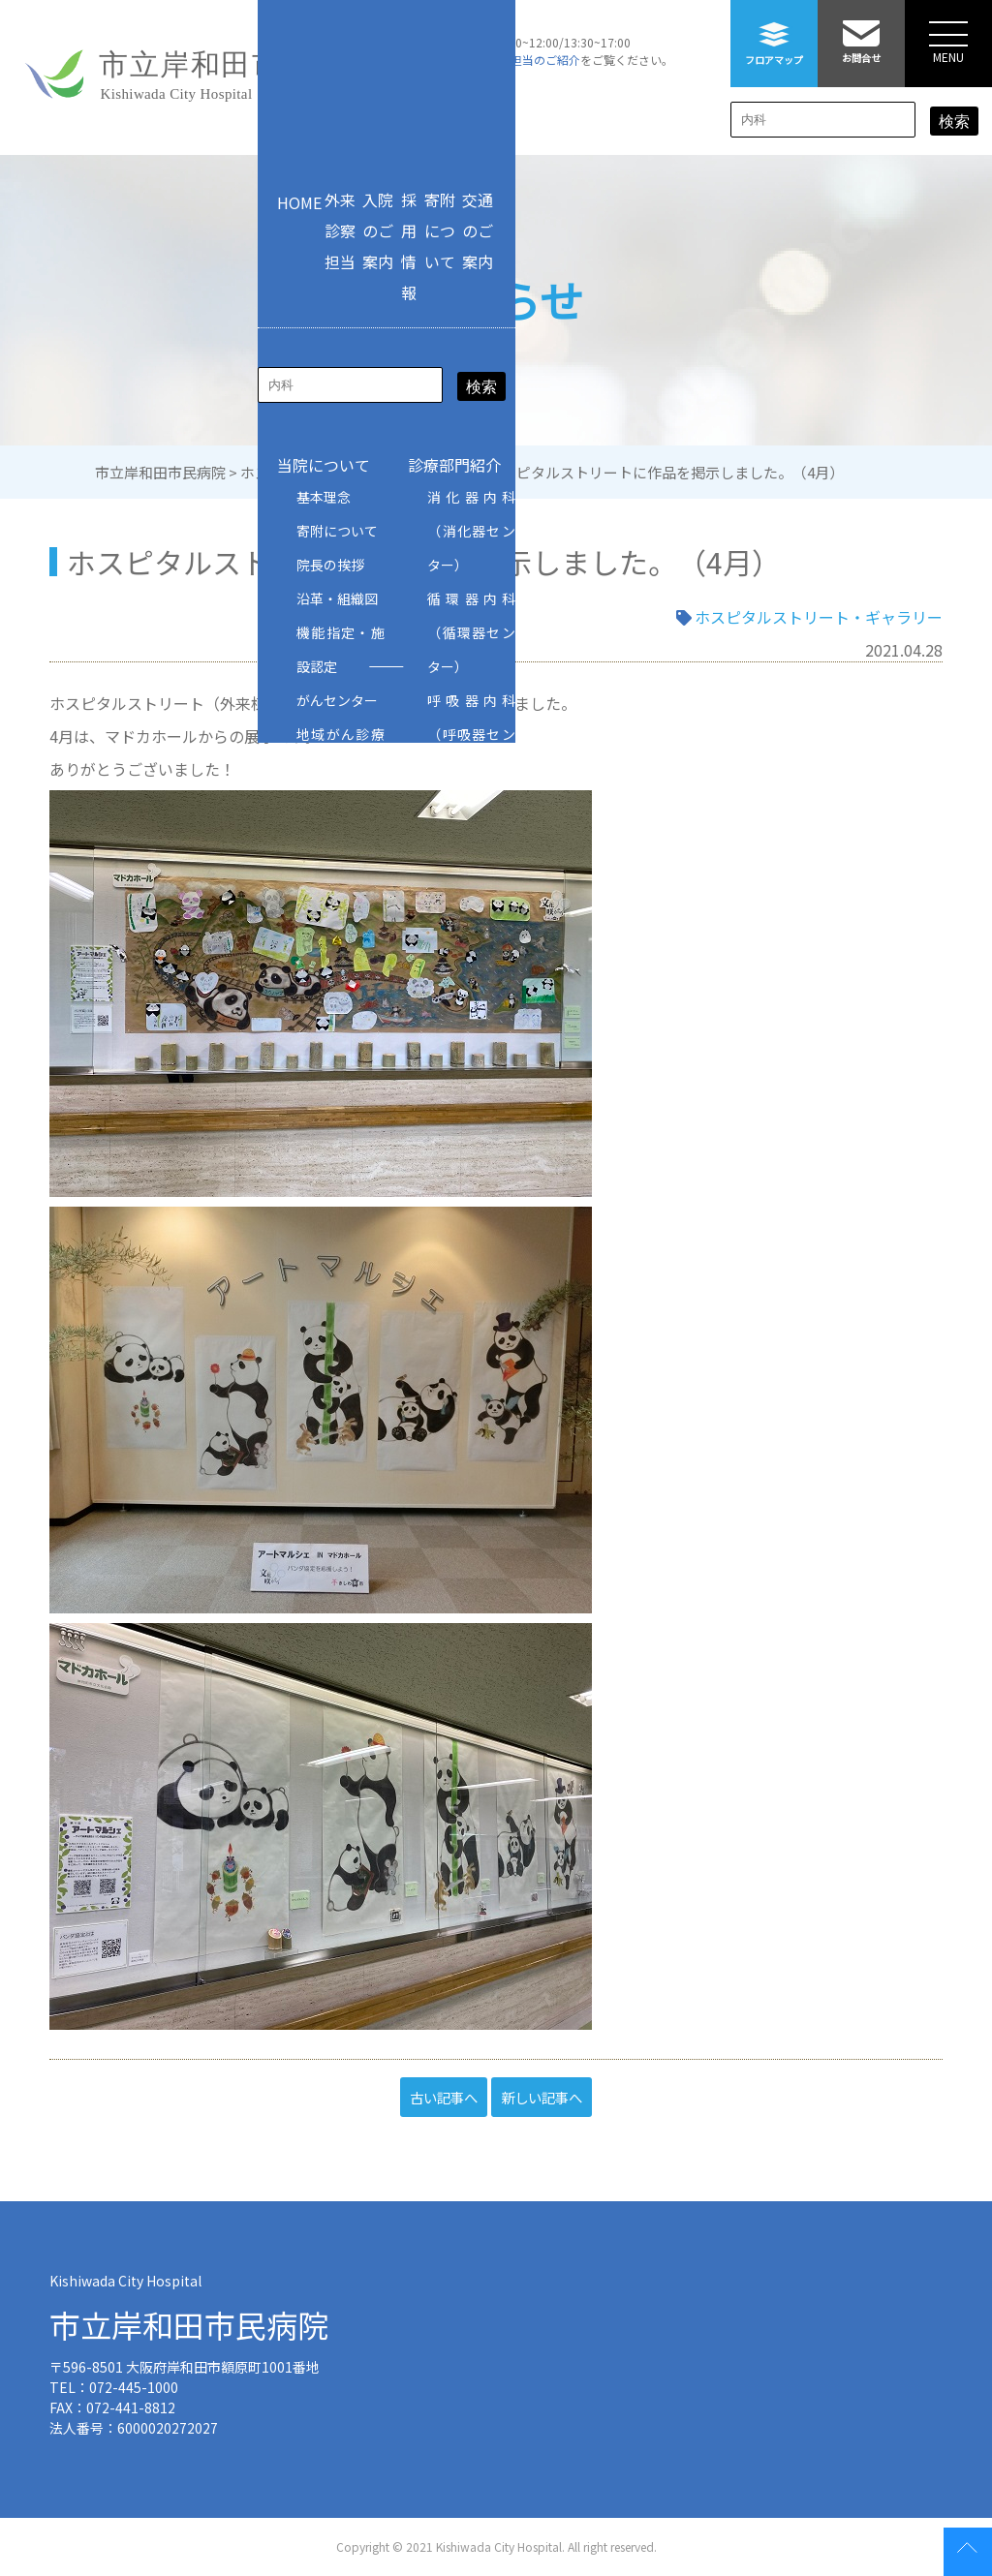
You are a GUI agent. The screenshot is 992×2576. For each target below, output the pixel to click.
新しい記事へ (541, 2097)
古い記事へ (444, 2097)
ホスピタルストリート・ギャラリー (819, 617)
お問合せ (861, 32)
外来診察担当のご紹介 (522, 59)
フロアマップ (774, 33)
